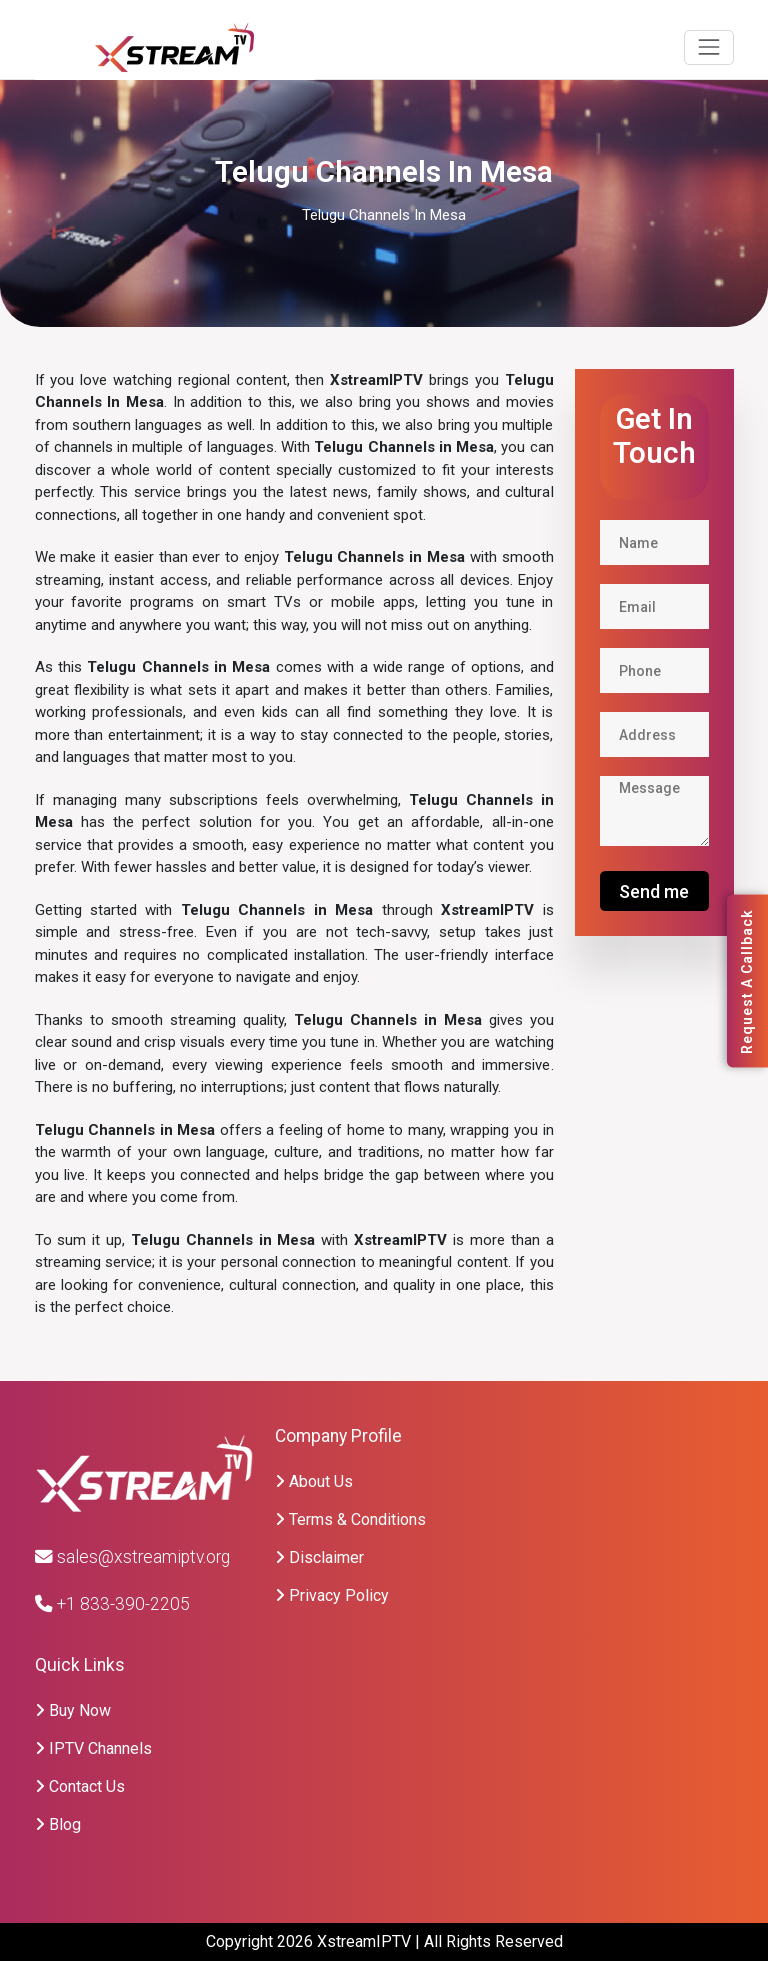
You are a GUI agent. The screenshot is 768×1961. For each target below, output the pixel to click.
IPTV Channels (93, 1748)
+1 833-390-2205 (112, 1604)
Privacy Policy (332, 1595)
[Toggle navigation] (708, 47)
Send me (654, 891)
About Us (314, 1481)
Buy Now (73, 1710)
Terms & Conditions (350, 1519)
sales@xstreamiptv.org (132, 1557)
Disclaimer (319, 1557)
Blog (58, 1824)
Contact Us (80, 1786)
